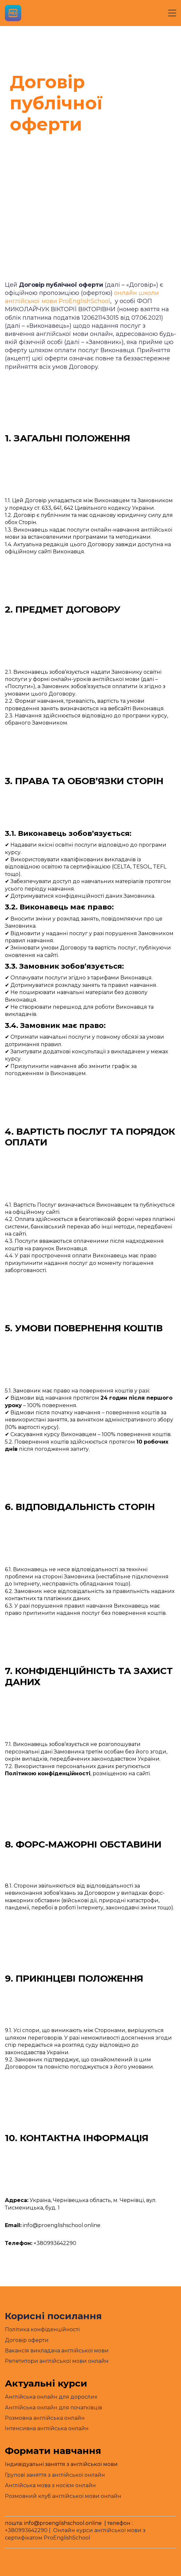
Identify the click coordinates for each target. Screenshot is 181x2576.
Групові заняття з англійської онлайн (55, 2475)
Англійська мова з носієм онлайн (50, 2485)
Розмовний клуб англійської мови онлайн (63, 2496)
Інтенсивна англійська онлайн (47, 2428)
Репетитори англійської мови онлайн (57, 2361)
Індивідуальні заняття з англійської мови (61, 2464)
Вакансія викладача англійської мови (57, 2350)
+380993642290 (26, 2530)
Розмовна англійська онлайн (45, 2418)
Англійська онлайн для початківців (53, 2407)
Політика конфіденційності (42, 2329)
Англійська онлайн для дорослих (51, 2397)
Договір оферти (27, 2340)
